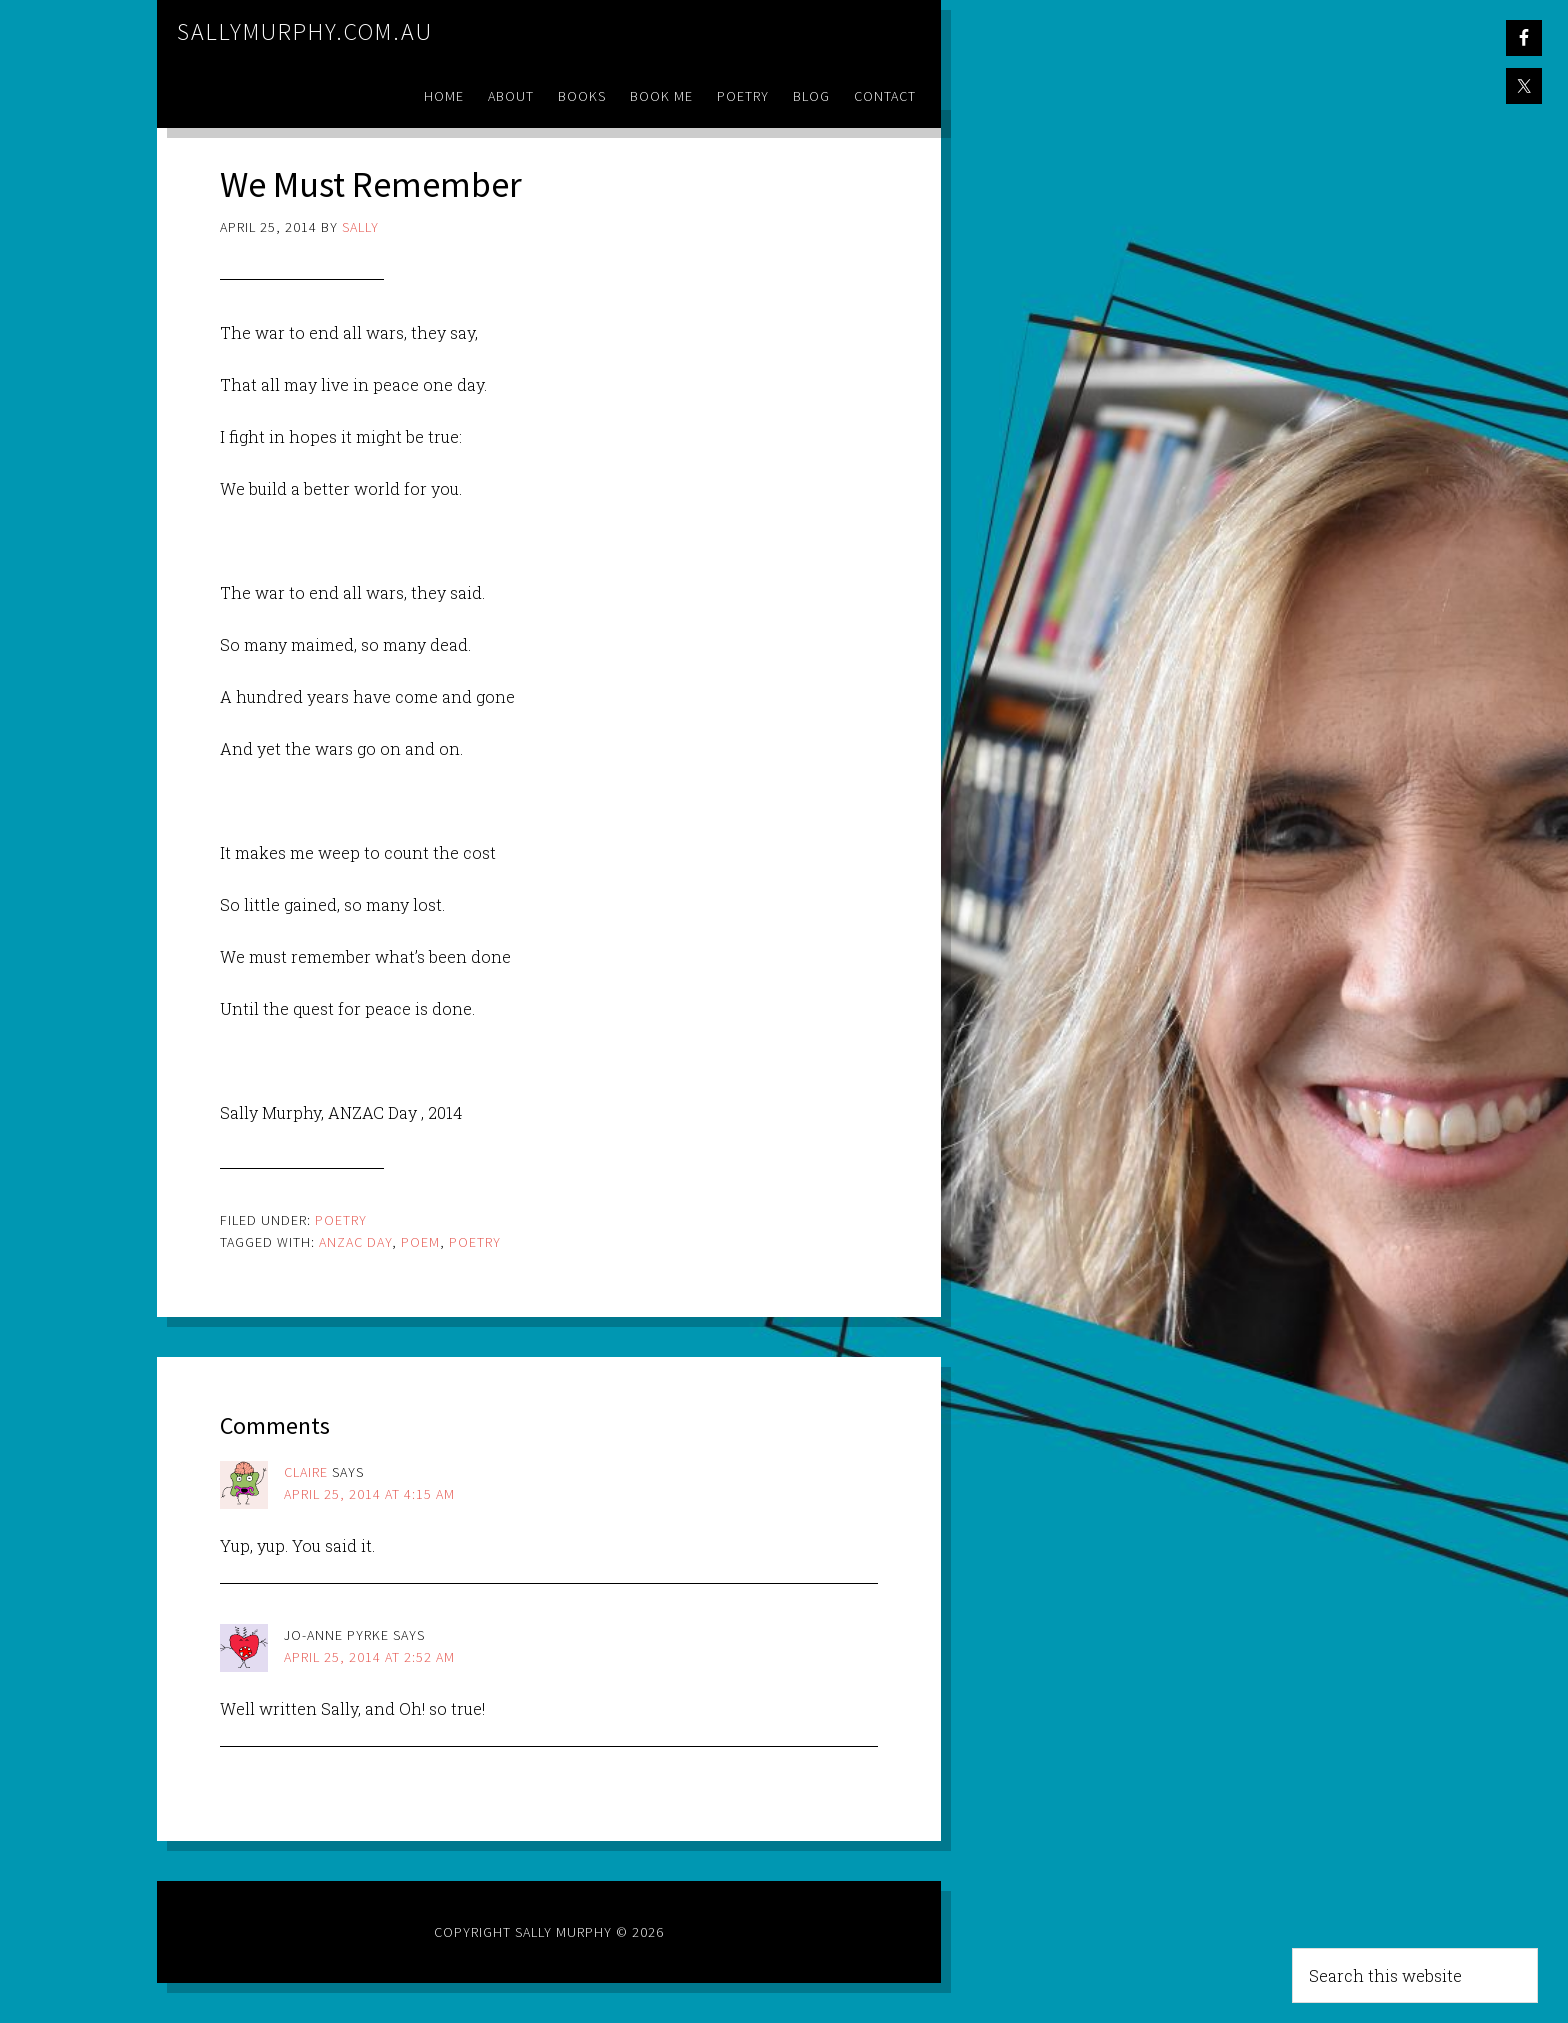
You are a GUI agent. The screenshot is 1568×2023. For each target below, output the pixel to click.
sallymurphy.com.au (305, 31)
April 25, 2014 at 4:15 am (369, 1494)
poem (420, 1242)
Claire (306, 1472)
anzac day (355, 1242)
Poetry (341, 1220)
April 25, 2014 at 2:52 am (369, 1657)
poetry (475, 1242)
